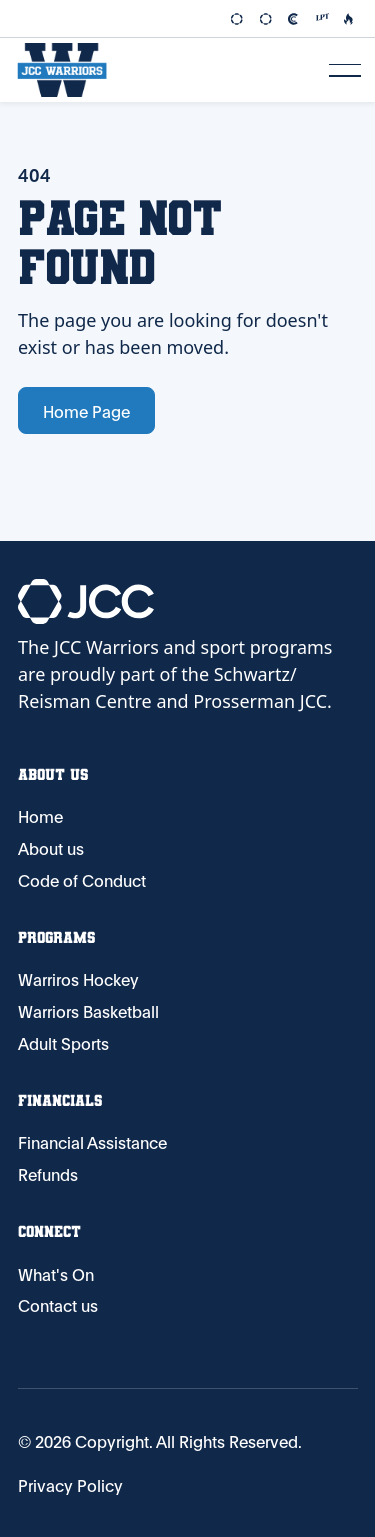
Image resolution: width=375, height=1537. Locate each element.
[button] (345, 70)
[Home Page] (62, 70)
